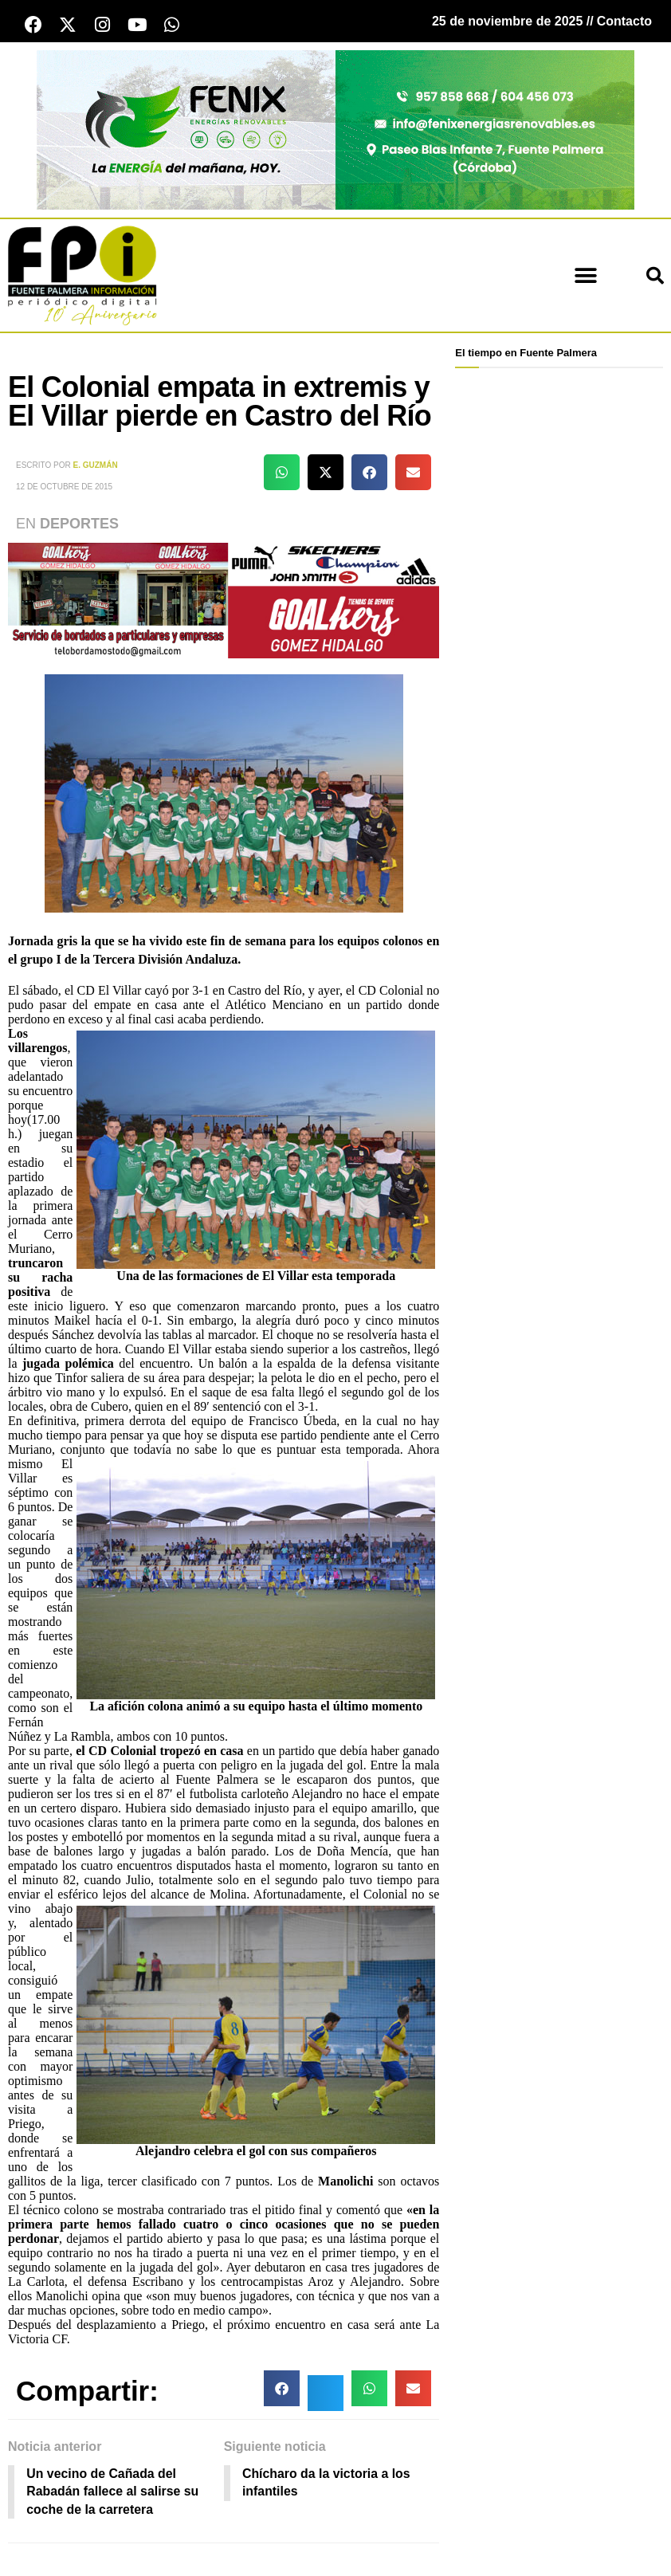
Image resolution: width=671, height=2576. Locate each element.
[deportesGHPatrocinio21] (223, 600)
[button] (586, 276)
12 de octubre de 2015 (64, 487)
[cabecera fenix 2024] (335, 129)
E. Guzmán (95, 465)
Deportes (79, 524)
